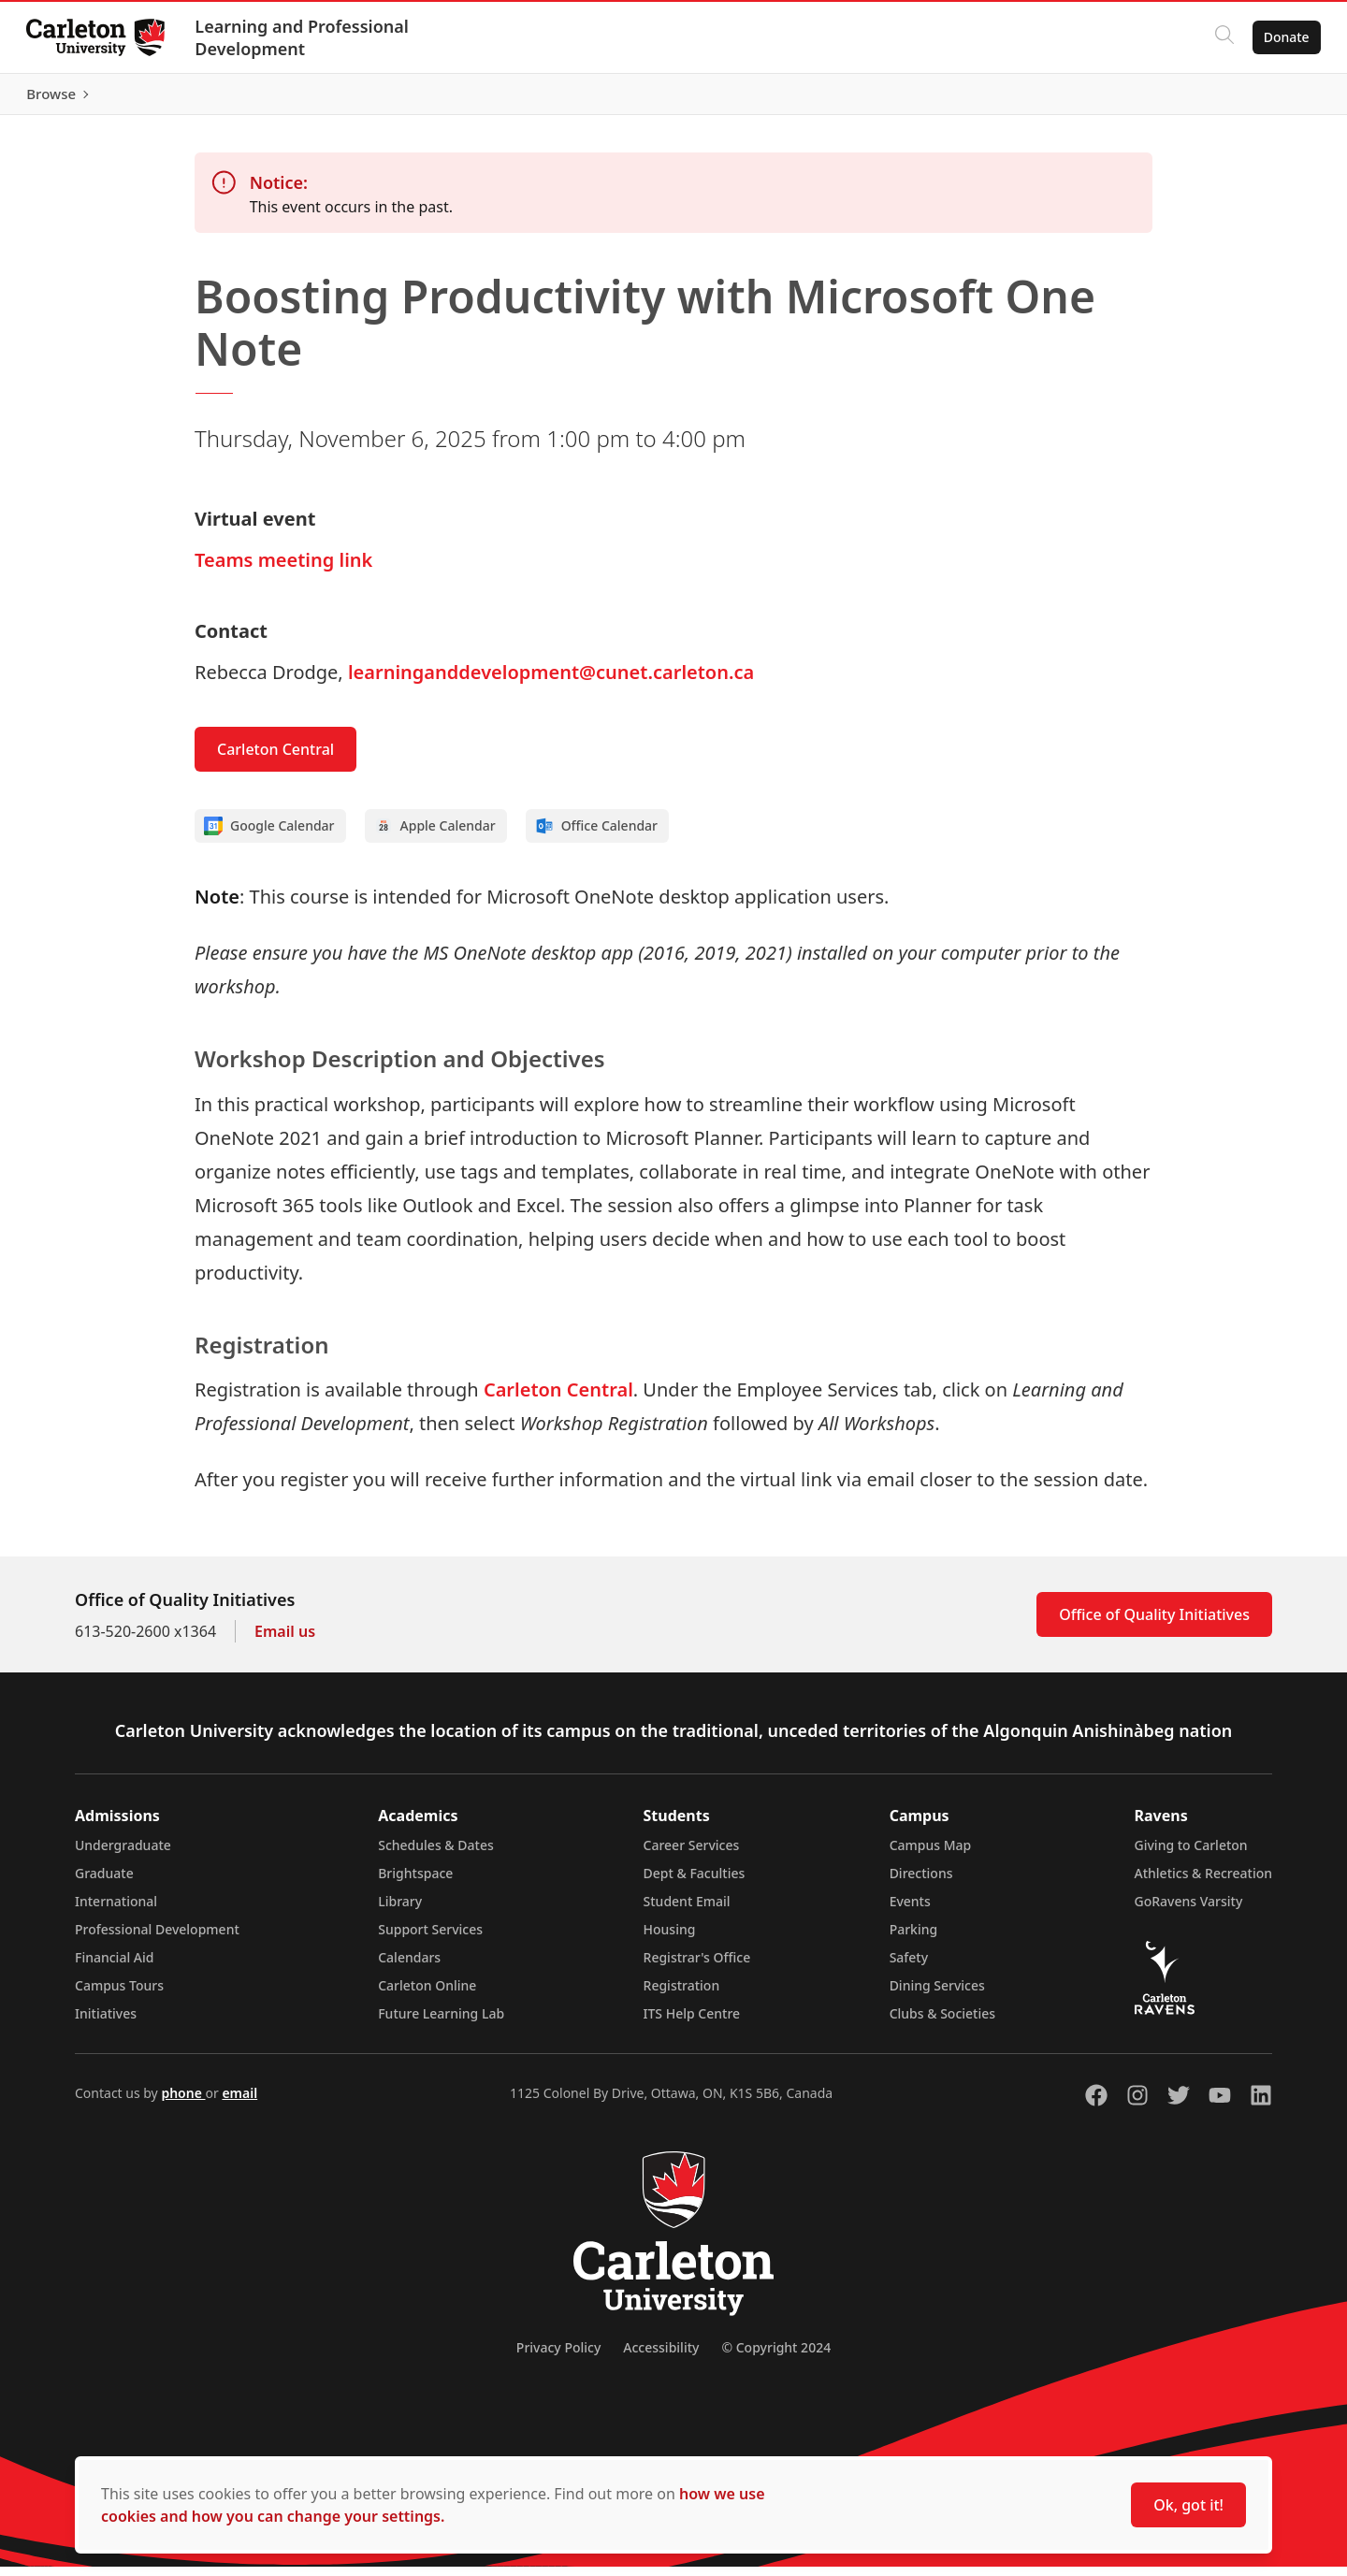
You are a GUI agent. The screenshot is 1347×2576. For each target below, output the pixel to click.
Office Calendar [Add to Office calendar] (596, 835)
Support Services (430, 1938)
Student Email (687, 1910)
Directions (921, 1882)
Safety (909, 1966)
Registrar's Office (697, 1966)
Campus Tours (119, 1995)
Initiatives (106, 2023)
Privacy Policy (558, 2357)
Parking (914, 1938)
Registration (682, 1995)
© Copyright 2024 (776, 2357)
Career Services (692, 1854)
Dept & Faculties (695, 1882)
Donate (1283, 37)
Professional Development (157, 1938)
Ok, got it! (1188, 2505)
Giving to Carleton (1191, 1854)
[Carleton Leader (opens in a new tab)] (337, 98)
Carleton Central (275, 758)
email (239, 2102)
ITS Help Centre (692, 2023)
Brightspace (415, 1882)
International (116, 1910)
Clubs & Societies (942, 2023)
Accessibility (661, 2357)
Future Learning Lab (441, 2023)
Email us (284, 1640)
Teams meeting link (283, 569)
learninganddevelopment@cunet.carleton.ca (551, 681)
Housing (670, 1938)
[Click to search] (1220, 37)
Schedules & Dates (436, 1854)
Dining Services (937, 1995)
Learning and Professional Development (305, 37)
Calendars (409, 1966)
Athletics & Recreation (1203, 1882)
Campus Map (931, 1854)
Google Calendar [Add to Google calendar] (269, 835)
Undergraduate (123, 1854)
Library (400, 1910)
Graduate (104, 1882)
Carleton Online (427, 1995)
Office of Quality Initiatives (1154, 1624)
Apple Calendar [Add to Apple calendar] (435, 835)
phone (183, 2102)
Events (910, 1910)
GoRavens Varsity (1189, 1910)
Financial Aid (114, 1966)
